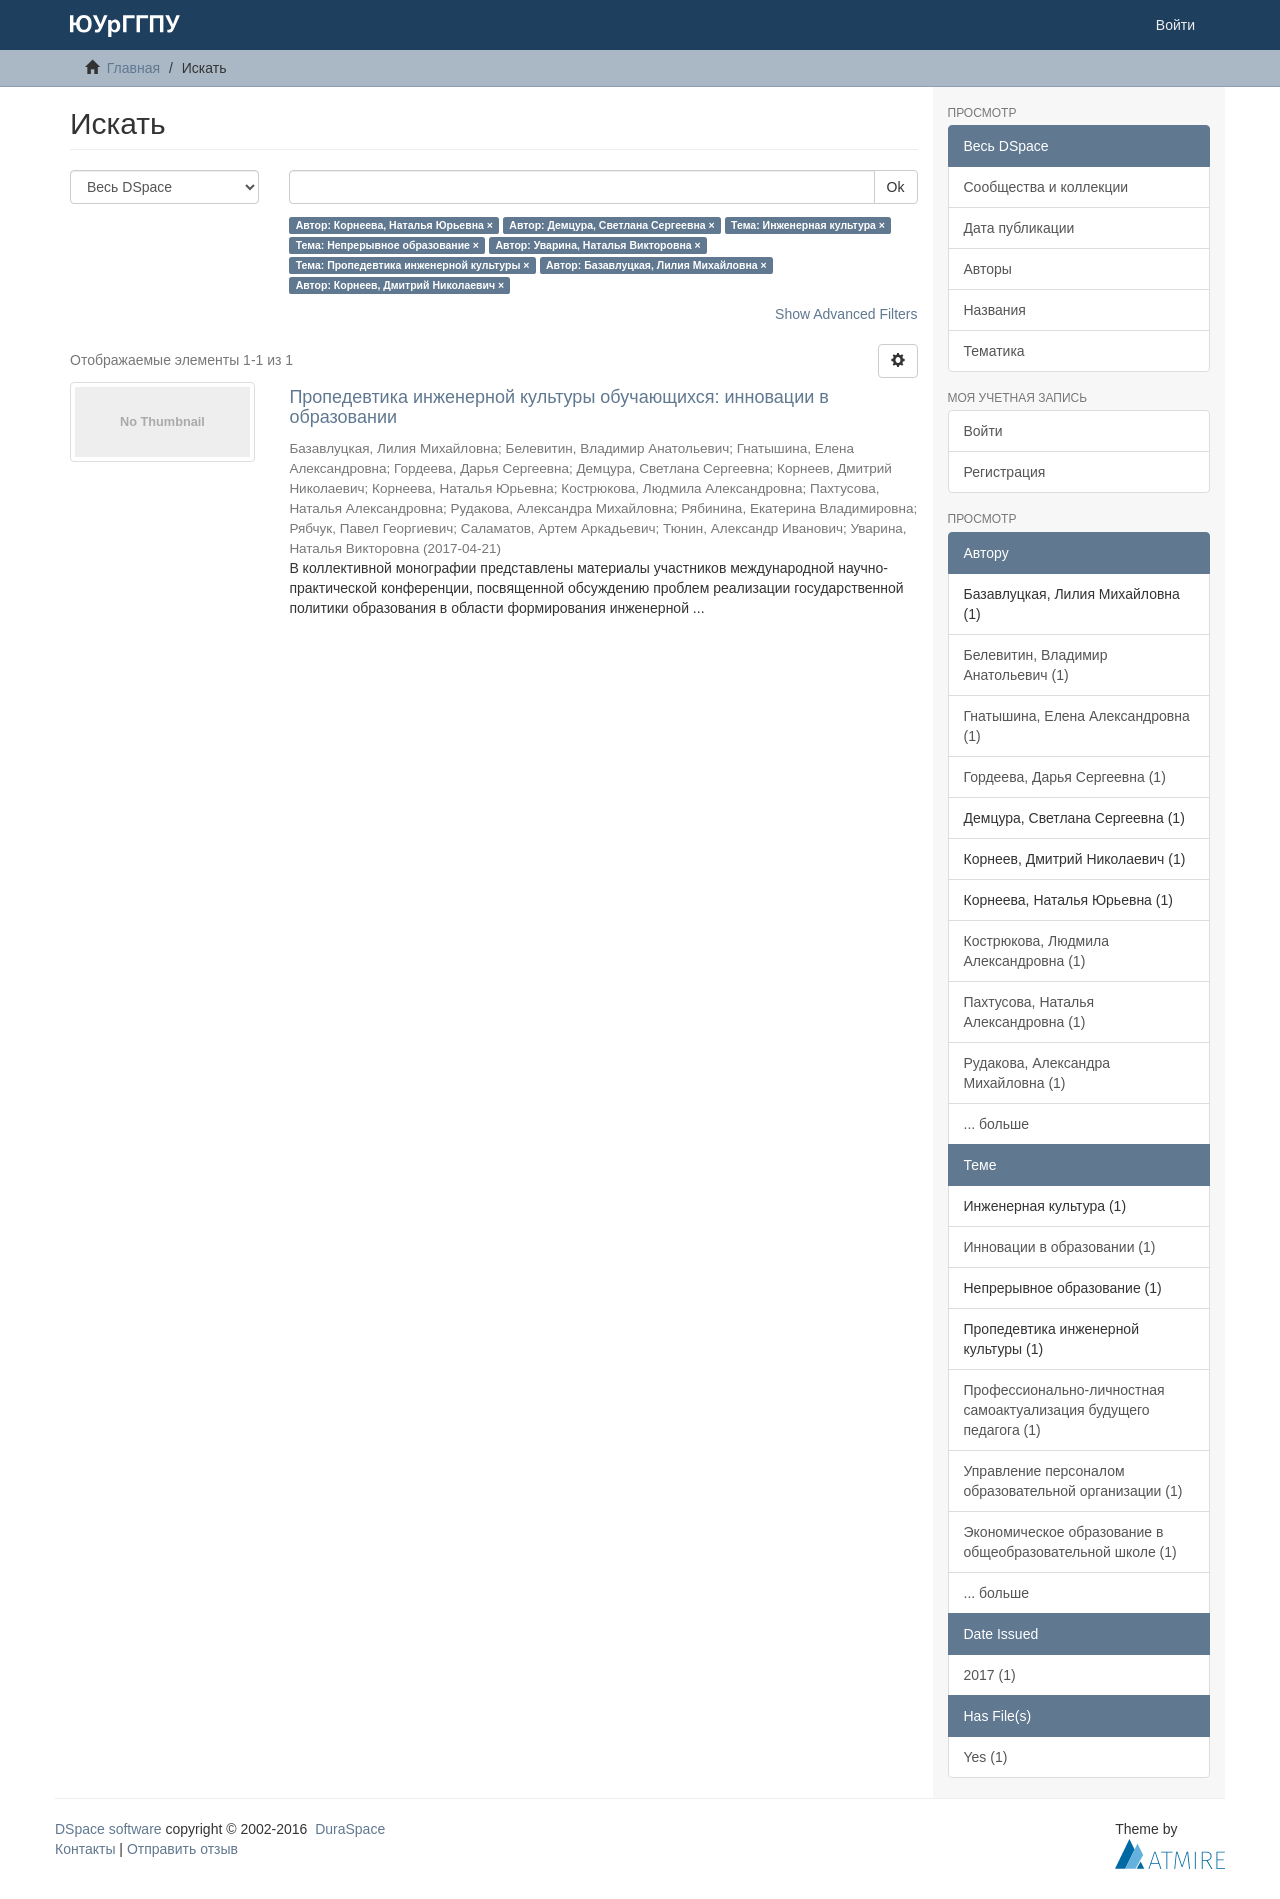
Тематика (994, 351)
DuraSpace (350, 1829)
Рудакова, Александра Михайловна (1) (1037, 1073)
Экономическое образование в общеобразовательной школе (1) (1070, 1542)
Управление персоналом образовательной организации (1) (1073, 1481)
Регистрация (1005, 472)
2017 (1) (990, 1675)
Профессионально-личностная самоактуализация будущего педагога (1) (1064, 1410)
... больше (997, 1124)
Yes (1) (986, 1757)
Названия (995, 310)
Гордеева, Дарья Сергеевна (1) (1065, 777)
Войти (983, 431)
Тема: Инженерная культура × (808, 225)
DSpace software (108, 1829)
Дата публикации (1019, 228)
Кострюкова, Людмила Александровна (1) (1037, 951)
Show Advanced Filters (846, 314)
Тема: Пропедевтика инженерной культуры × (413, 265)
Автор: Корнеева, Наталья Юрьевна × (394, 225)
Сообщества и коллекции (1046, 187)
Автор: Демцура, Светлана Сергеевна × (611, 225)
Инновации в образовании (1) (1060, 1247)
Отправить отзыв (182, 1849)
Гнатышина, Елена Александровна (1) (1077, 726)
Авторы (988, 269)
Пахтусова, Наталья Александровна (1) (1029, 1012)
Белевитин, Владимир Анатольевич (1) (1036, 665)
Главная (133, 68)
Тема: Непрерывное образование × (387, 245)
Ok (896, 187)
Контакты (85, 1849)
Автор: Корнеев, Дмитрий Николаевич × (400, 285)
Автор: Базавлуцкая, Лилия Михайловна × (656, 265)
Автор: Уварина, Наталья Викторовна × (598, 245)
